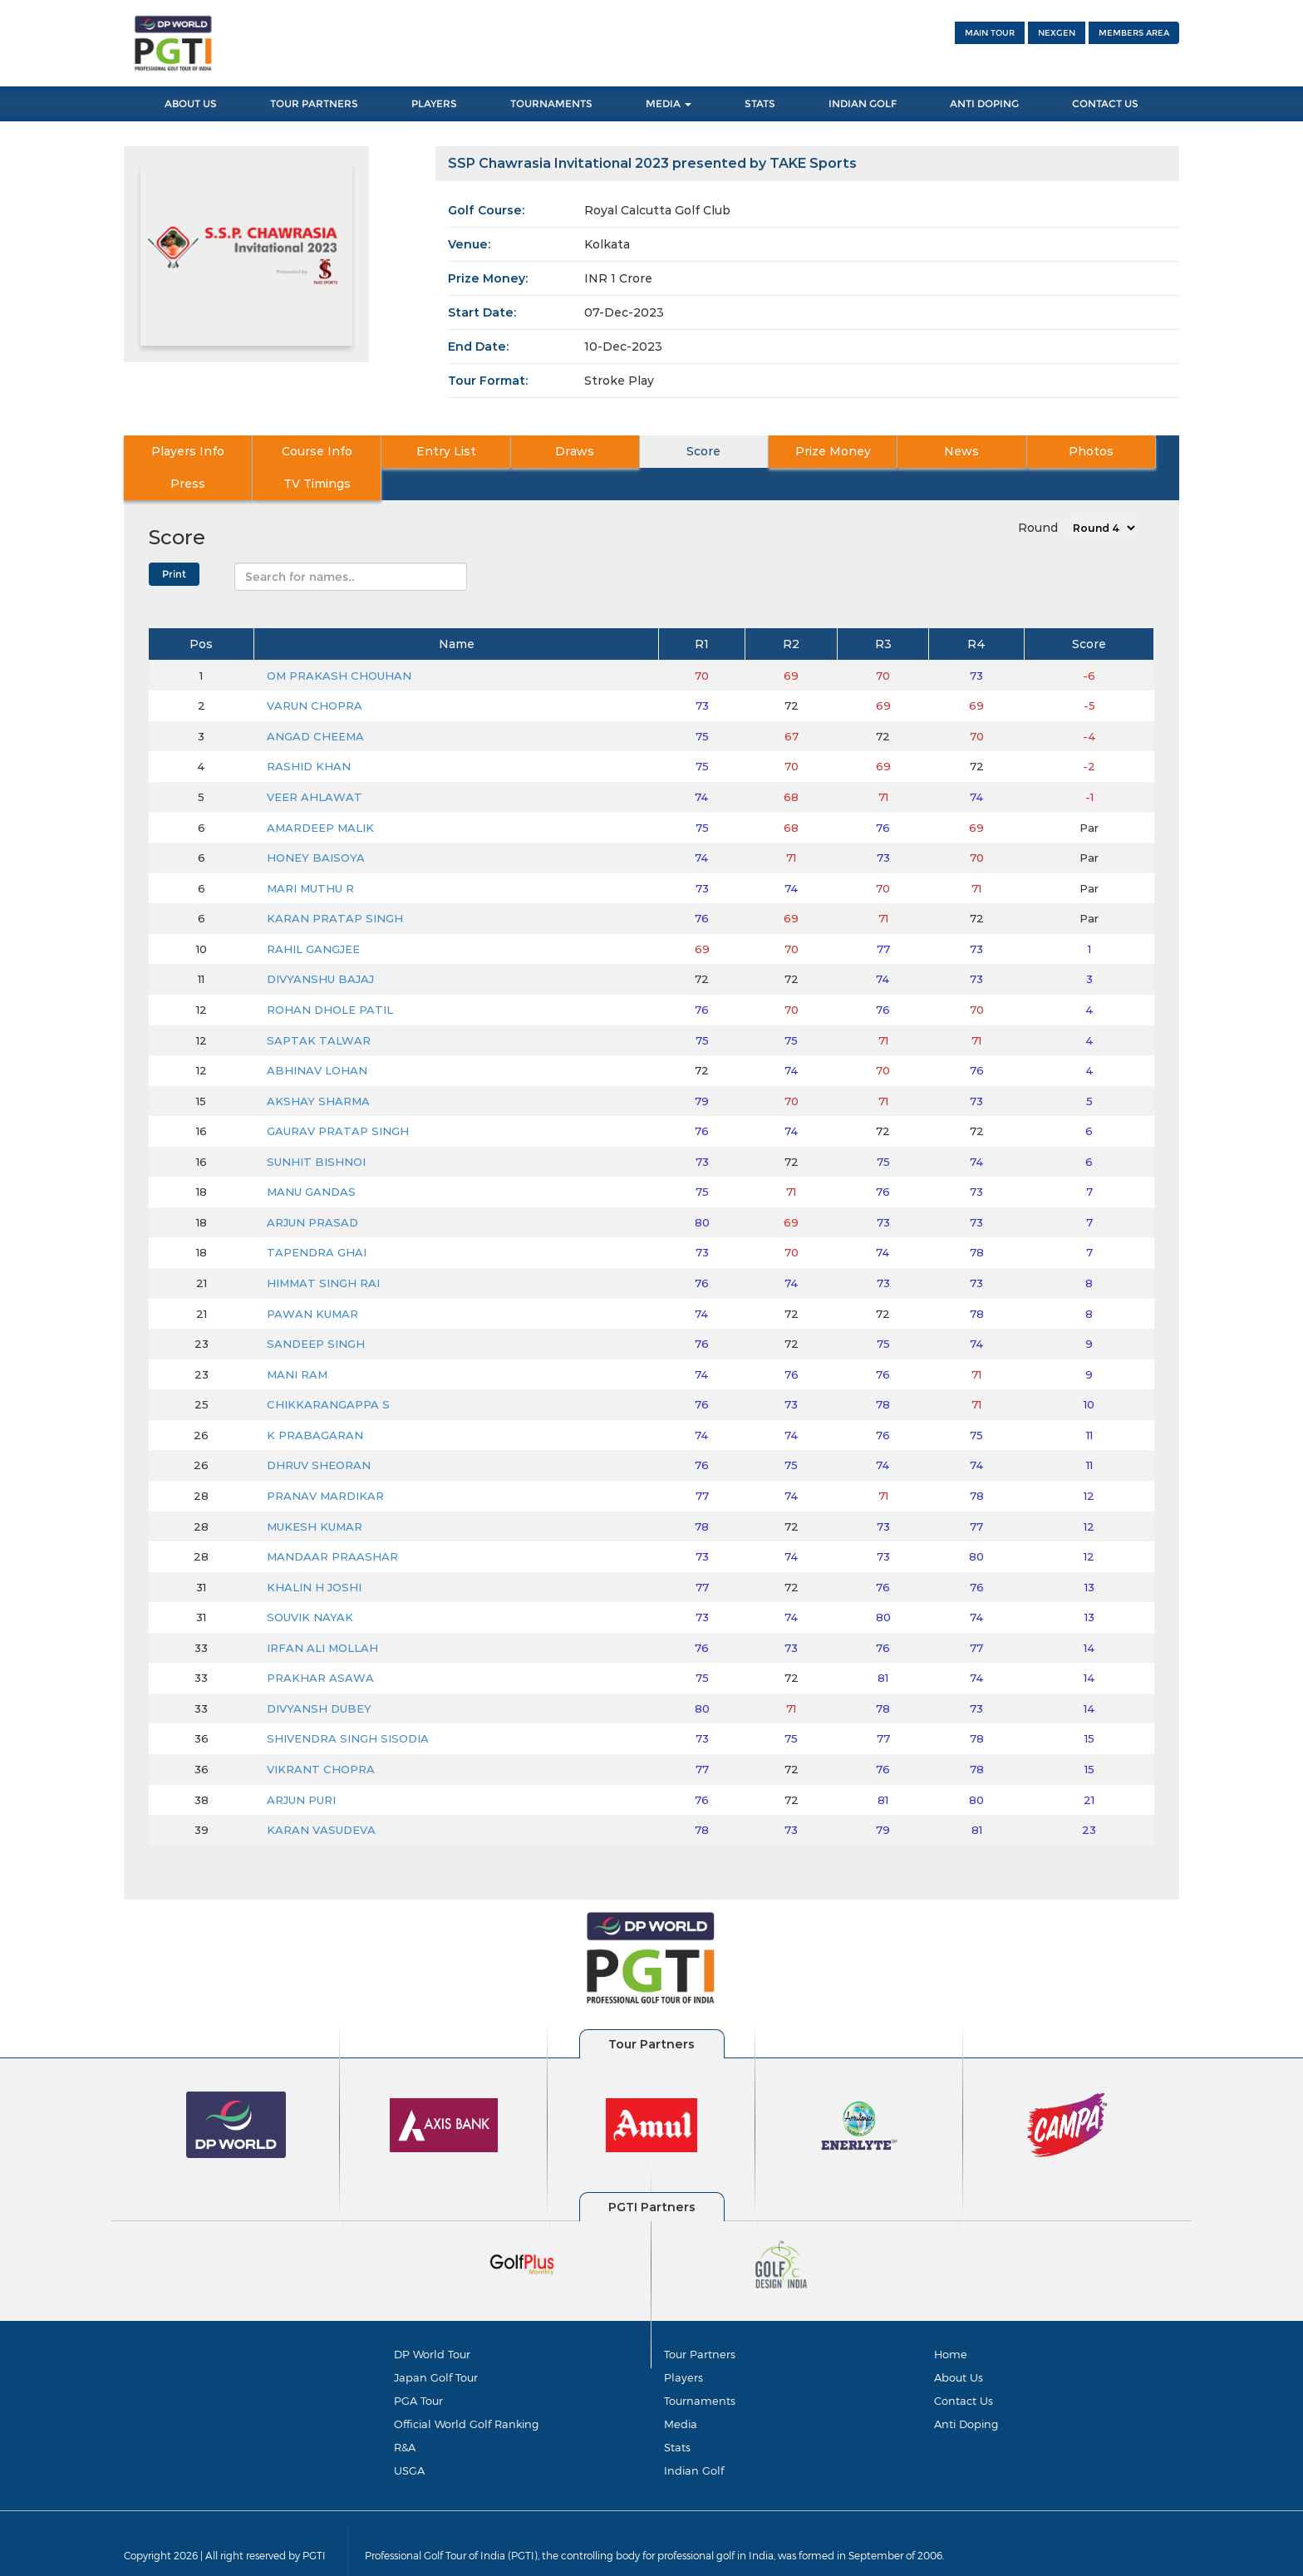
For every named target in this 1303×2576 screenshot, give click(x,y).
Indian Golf (863, 103)
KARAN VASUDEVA (321, 1797)
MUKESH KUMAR (314, 1494)
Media (668, 103)
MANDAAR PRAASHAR (332, 1524)
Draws (493, 452)
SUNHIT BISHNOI (316, 1129)
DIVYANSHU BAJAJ (320, 947)
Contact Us (1105, 103)
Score (599, 452)
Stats (760, 103)
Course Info (282, 452)
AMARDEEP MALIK (320, 795)
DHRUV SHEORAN (319, 1433)
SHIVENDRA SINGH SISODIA (348, 1706)
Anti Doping (984, 103)
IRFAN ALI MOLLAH (322, 1615)
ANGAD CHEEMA (315, 703)
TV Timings (1126, 452)
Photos (914, 452)
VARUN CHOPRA (314, 673)
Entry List (387, 452)
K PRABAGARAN (315, 1402)
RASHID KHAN (309, 734)
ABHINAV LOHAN (317, 1038)
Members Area (1134, 32)
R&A (404, 2420)
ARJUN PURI (301, 1767)
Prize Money (704, 452)
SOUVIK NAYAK (310, 1584)
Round (1038, 495)
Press (1020, 452)
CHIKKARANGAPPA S (328, 1372)
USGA (409, 2444)
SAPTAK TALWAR (319, 1008)
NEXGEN (1056, 32)
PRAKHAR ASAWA (320, 1645)
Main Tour (990, 32)
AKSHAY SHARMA (318, 1068)
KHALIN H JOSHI (314, 1554)
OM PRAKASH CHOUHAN (339, 643)
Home (950, 2322)
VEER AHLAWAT (314, 764)
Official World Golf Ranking (466, 2395)
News (809, 452)
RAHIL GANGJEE (313, 916)
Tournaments (551, 103)
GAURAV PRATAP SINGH (338, 1098)
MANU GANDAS (311, 1159)
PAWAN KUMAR (312, 1281)
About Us (191, 103)
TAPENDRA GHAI (316, 1220)
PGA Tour (418, 2371)
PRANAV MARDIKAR (325, 1463)
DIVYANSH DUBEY (319, 1676)
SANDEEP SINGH (316, 1311)
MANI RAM (297, 1342)
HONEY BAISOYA (316, 825)
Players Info (176, 452)
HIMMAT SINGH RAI (323, 1250)
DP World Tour (432, 2322)
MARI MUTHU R (310, 856)
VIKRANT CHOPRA (321, 1736)
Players (434, 103)
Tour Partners (314, 103)
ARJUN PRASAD (312, 1190)
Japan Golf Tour (436, 2346)
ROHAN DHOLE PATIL (330, 977)
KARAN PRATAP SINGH (335, 885)
